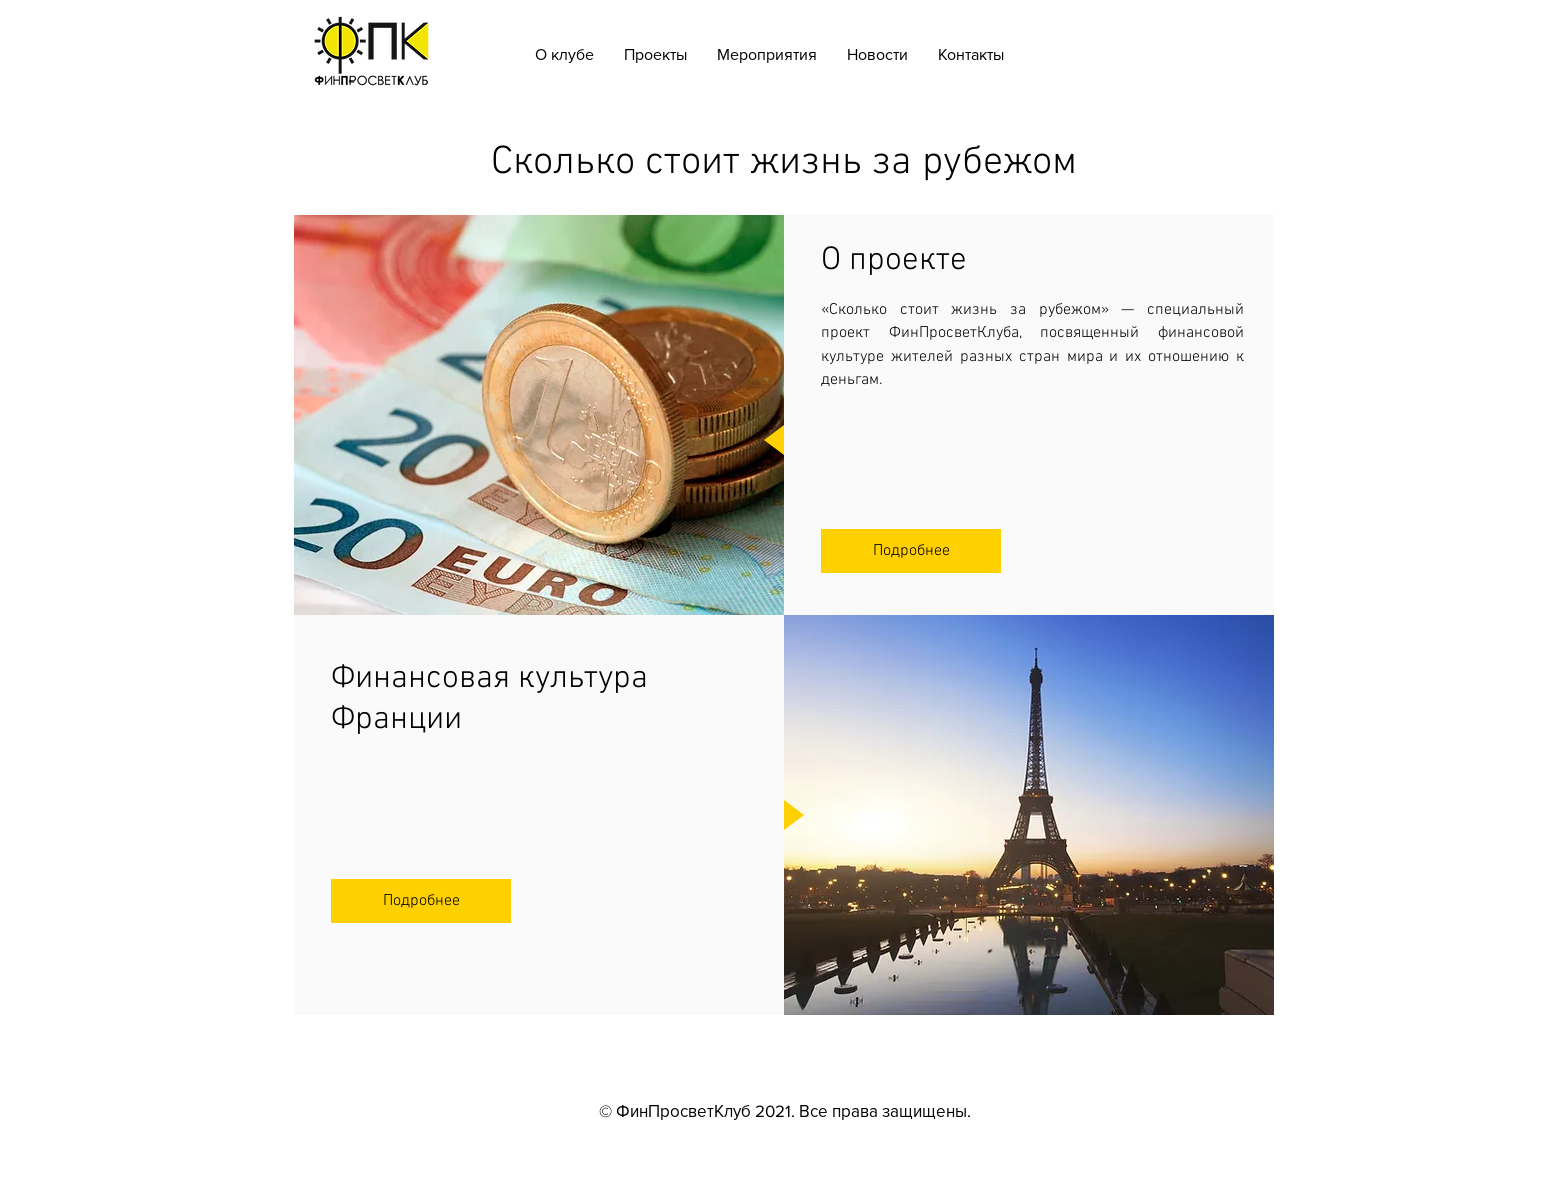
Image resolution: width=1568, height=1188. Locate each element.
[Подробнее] (911, 551)
